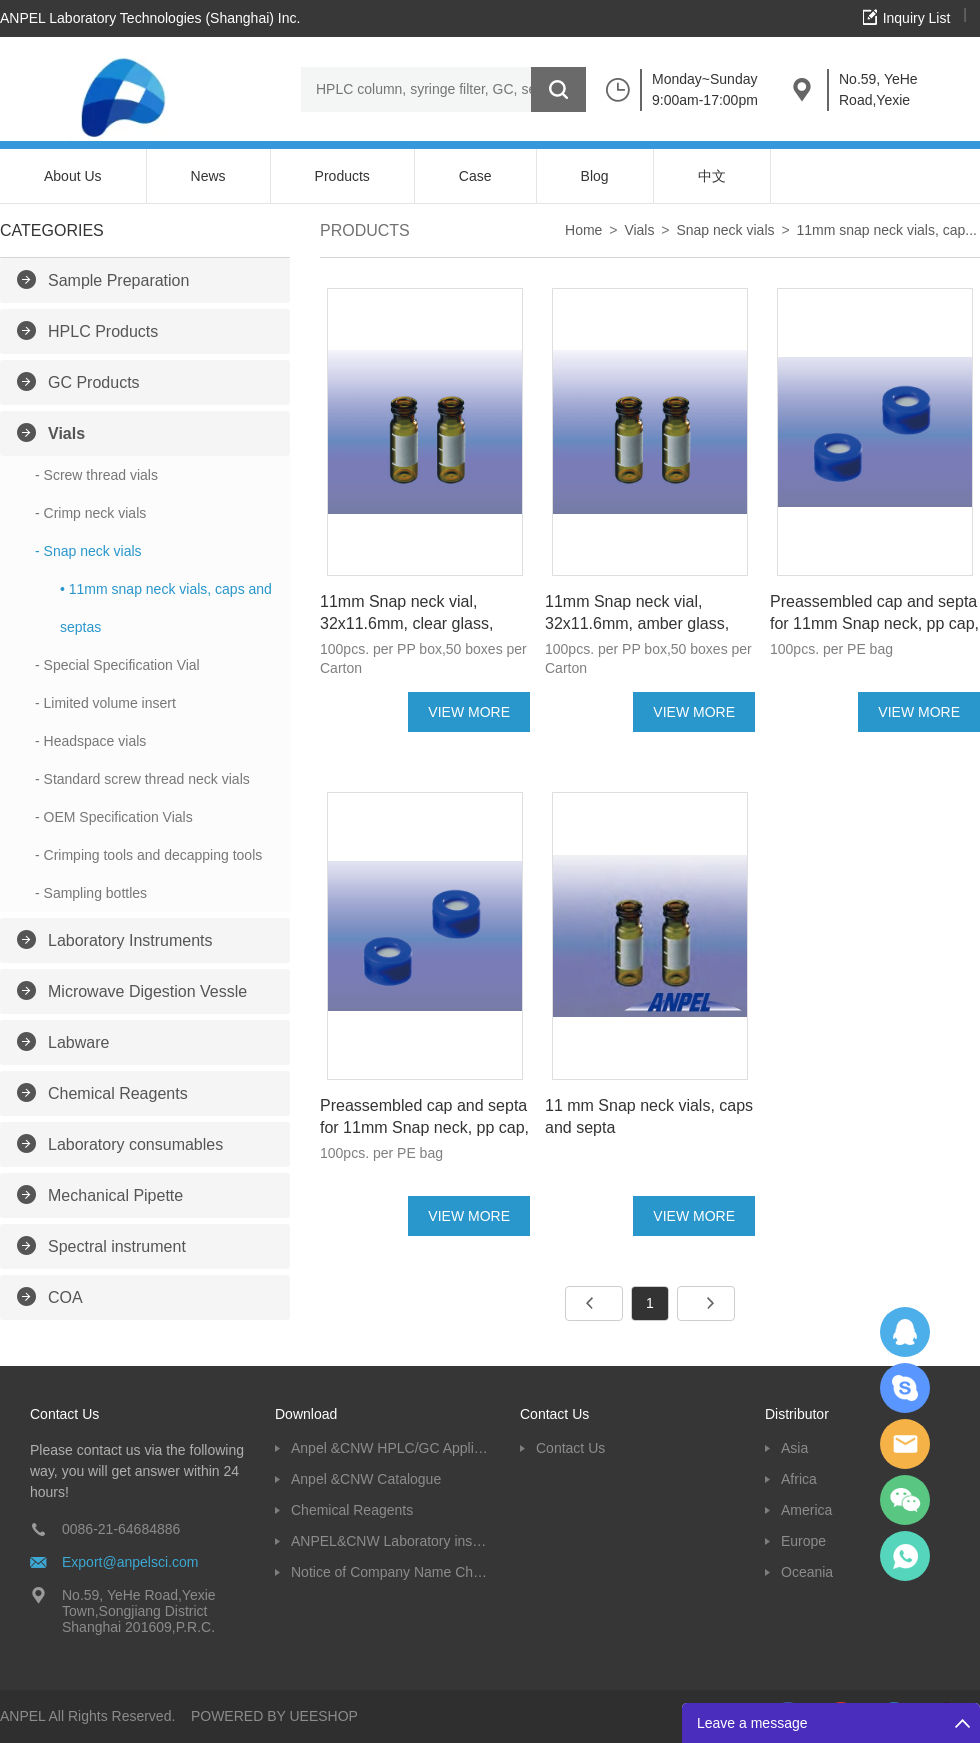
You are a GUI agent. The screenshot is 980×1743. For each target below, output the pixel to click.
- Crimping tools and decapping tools (148, 855)
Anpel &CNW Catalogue (366, 1479)
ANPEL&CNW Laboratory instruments (390, 1541)
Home (583, 230)
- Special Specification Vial (117, 665)
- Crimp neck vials (90, 513)
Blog (595, 176)
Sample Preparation (118, 280)
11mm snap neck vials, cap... (886, 230)
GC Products (94, 382)
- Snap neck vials (88, 551)
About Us (73, 176)
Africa (799, 1479)
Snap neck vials (725, 230)
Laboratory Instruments (130, 940)
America (806, 1510)
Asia (794, 1448)
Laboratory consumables (135, 1144)
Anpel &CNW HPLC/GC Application (390, 1448)
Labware (78, 1042)
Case (475, 176)
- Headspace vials (90, 741)
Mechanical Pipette (115, 1195)
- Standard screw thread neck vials (142, 779)
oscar (905, 1556)
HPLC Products (103, 331)
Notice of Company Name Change (390, 1572)
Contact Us (570, 1448)
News (208, 176)
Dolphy (905, 1332)
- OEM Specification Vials (114, 817)
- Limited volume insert (105, 703)
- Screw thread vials (96, 475)
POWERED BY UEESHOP (274, 1716)
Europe (803, 1541)
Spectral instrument (117, 1246)
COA (65, 1297)
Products (342, 176)
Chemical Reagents (118, 1093)
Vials (66, 433)
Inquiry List (917, 18)
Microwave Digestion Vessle (147, 991)
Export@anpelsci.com (130, 1562)
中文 (712, 176)
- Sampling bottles (91, 893)
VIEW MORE (469, 712)
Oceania (807, 1572)
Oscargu (905, 1388)
